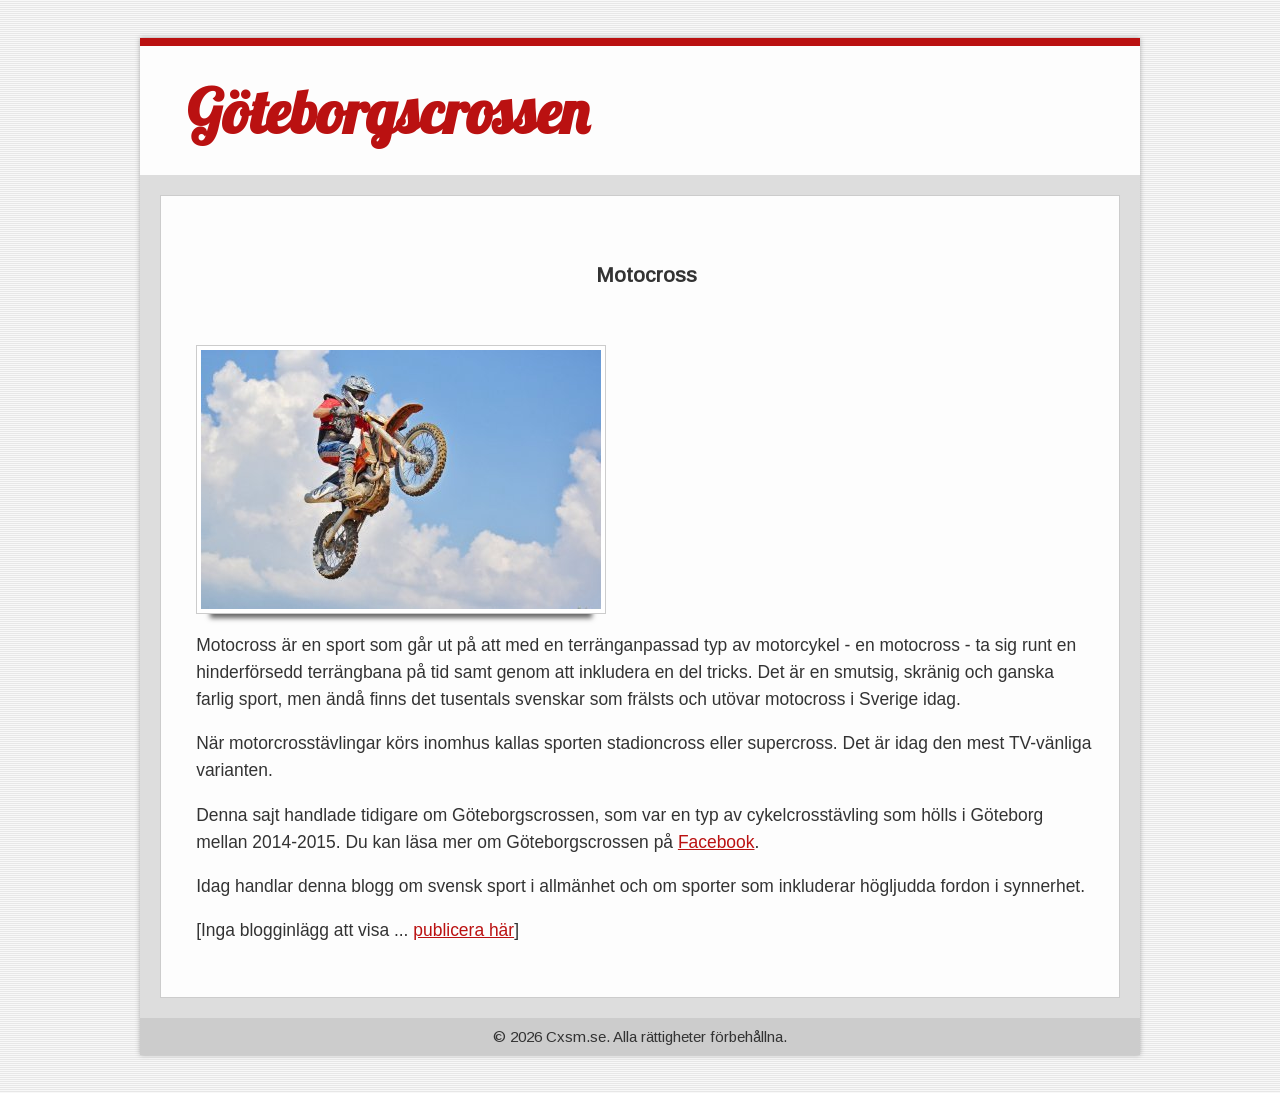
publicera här (463, 930)
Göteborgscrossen (388, 111)
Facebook (716, 842)
